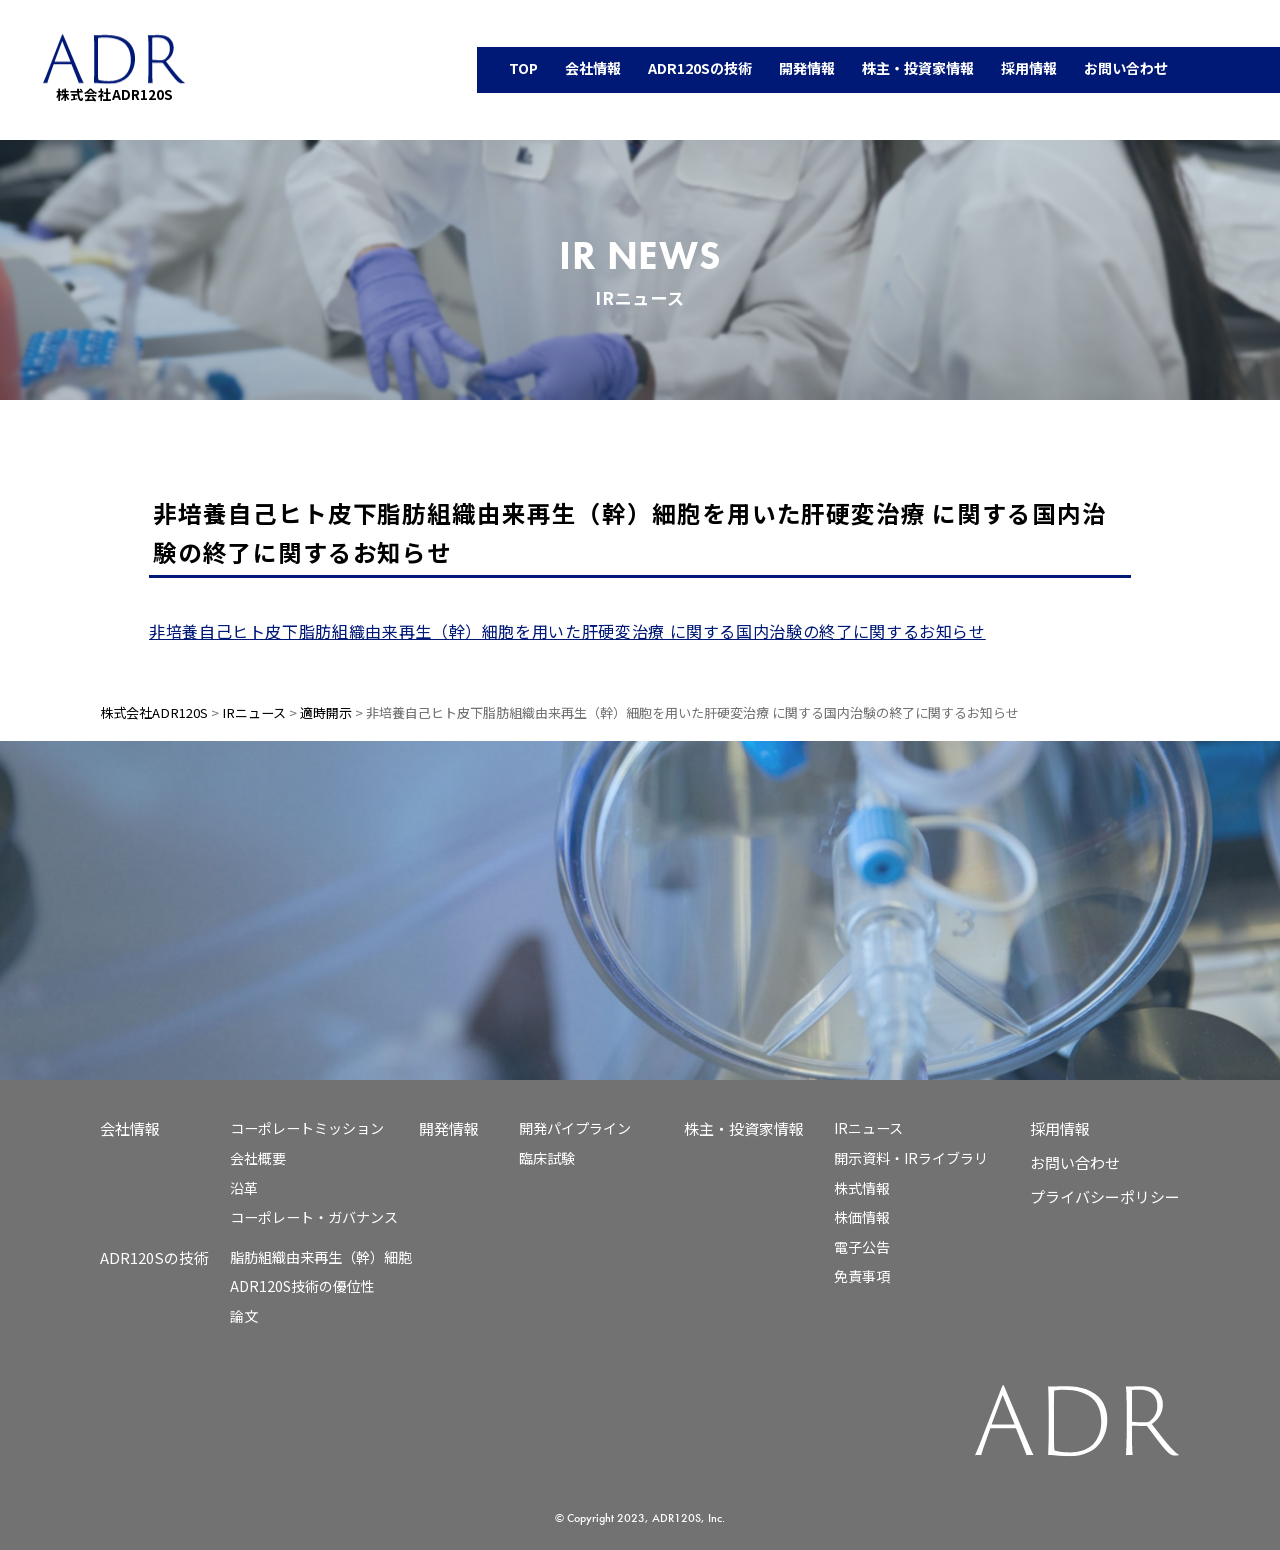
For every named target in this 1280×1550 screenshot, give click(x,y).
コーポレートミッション (307, 1128)
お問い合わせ (1075, 1162)
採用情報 (1060, 1128)
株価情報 (862, 1217)
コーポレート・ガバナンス (314, 1217)
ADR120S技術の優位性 (302, 1286)
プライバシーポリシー (1105, 1196)
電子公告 (862, 1247)
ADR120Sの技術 (154, 1257)
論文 (244, 1316)
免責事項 (862, 1276)
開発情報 (449, 1128)
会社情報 (130, 1128)
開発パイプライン (575, 1128)
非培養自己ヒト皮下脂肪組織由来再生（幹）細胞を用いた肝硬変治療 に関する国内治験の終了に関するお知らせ (567, 631)
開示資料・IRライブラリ (911, 1158)
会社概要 (258, 1158)
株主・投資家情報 (744, 1128)
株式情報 (862, 1188)
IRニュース (868, 1128)
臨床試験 (547, 1158)
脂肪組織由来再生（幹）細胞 (321, 1257)
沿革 (244, 1188)
